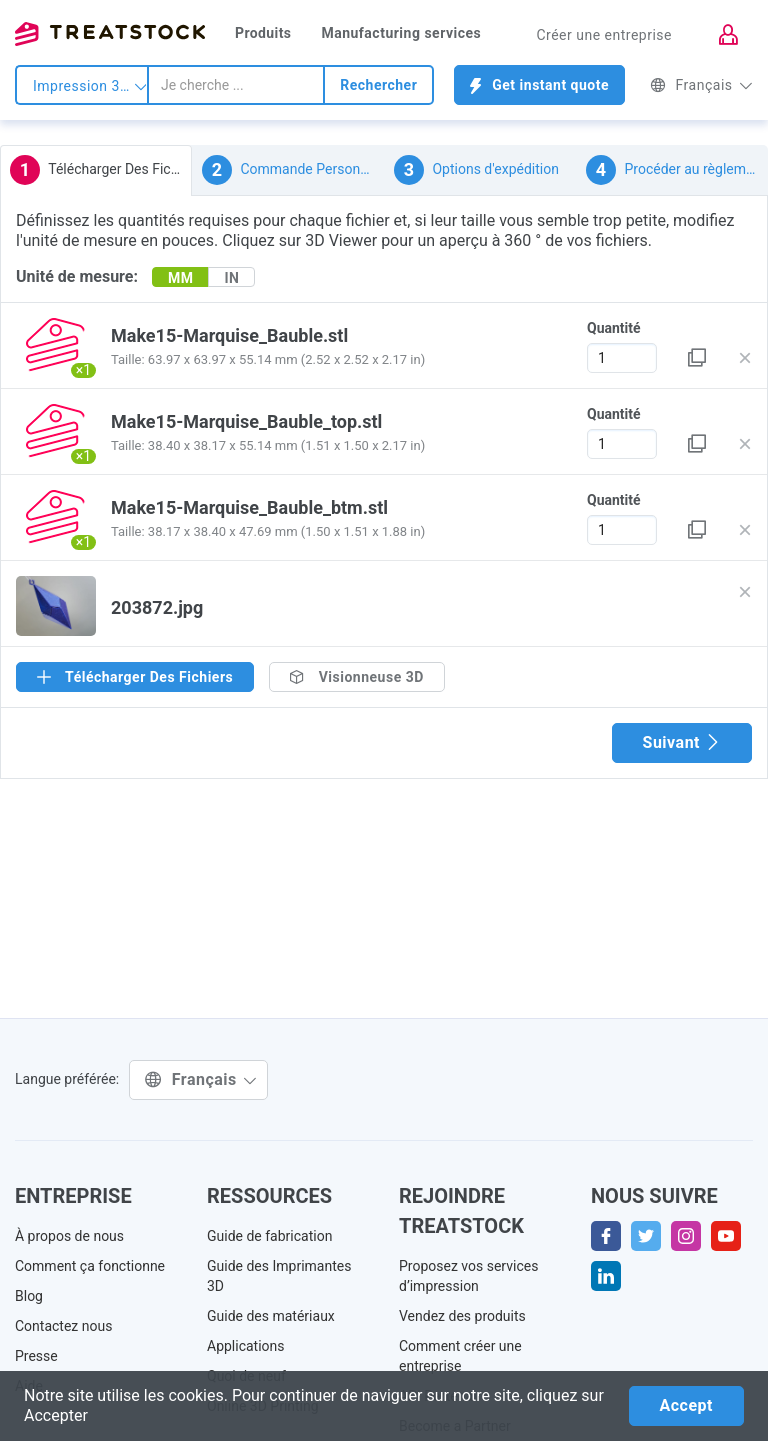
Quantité (614, 328)
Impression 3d (90, 86)
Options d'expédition (476, 170)
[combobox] (236, 85)
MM (181, 278)
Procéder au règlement (676, 170)
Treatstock (110, 34)
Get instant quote (539, 85)
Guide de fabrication (269, 1236)
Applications (246, 1346)
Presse (36, 1356)
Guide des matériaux (271, 1316)
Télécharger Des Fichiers (101, 170)
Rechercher (378, 85)
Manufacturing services (401, 33)
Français (701, 85)
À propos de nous (69, 1236)
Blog (29, 1296)
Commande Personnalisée (293, 170)
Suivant (682, 742)
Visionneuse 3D (357, 677)
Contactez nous (63, 1326)
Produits (263, 33)
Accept (686, 1405)
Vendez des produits (462, 1316)
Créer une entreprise (604, 35)
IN (231, 278)
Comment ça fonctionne (90, 1266)
